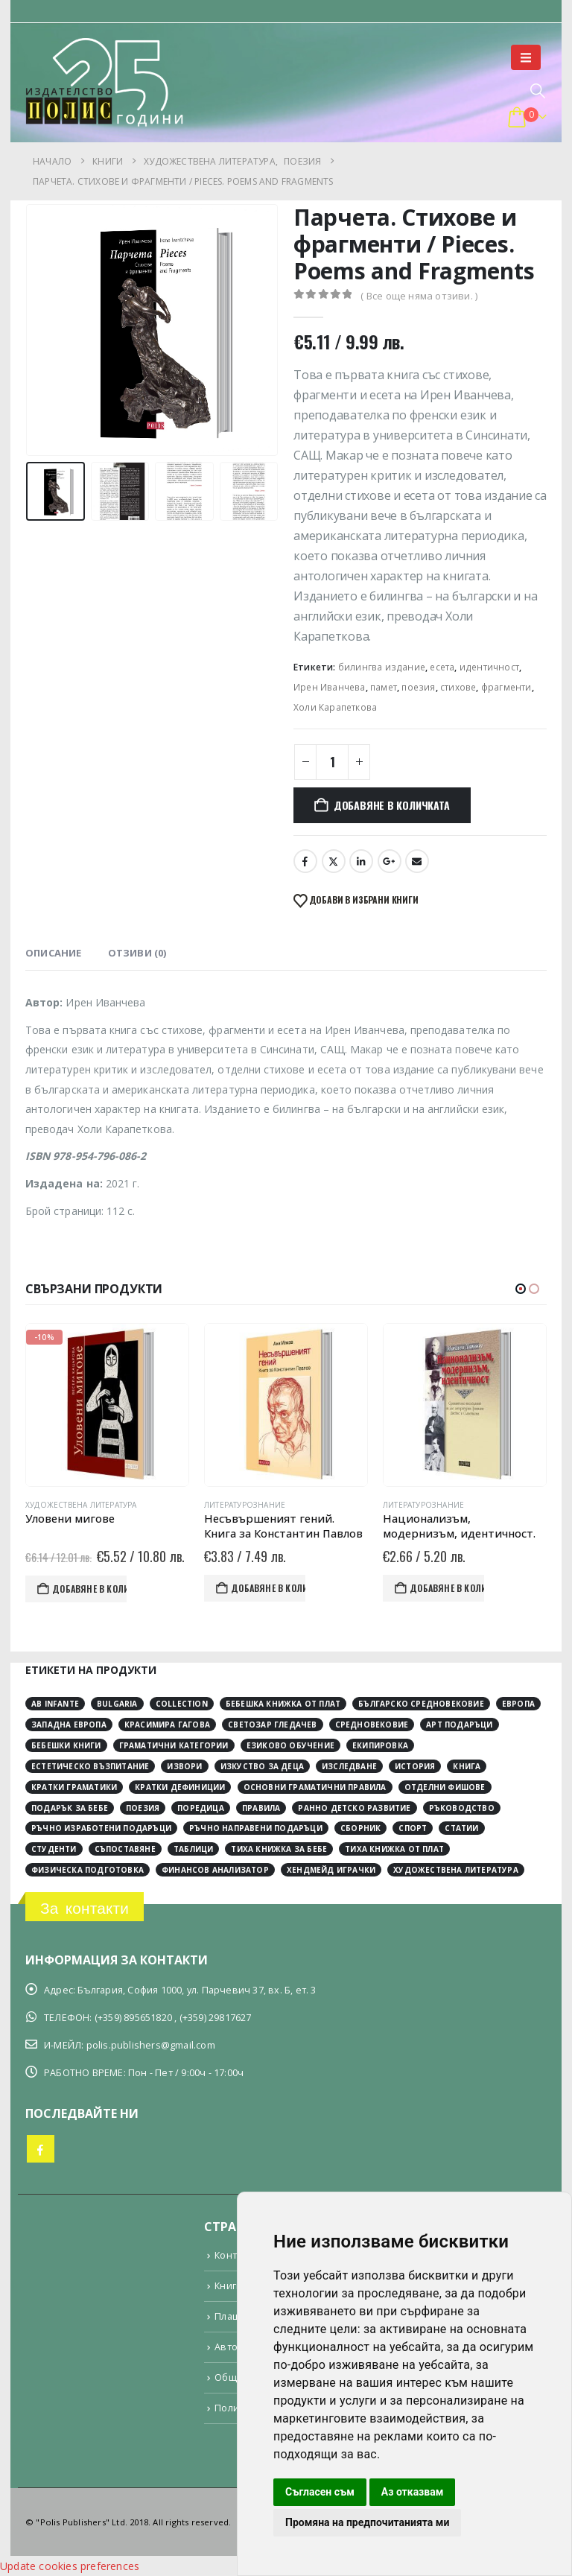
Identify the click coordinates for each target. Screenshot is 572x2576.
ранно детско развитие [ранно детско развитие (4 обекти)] (354, 1807)
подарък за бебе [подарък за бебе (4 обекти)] (69, 1807)
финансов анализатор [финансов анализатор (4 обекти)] (215, 1870)
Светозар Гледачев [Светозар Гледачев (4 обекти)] (272, 1724)
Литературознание (274, 1505)
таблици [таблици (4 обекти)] (193, 1849)
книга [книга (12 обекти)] (466, 1766)
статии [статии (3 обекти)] (461, 1828)
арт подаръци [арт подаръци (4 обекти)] (459, 1724)
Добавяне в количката (392, 805)
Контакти (236, 2255)
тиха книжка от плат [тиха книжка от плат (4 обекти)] (394, 1849)
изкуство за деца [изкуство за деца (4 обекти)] (262, 1766)
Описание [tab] (53, 952)
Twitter (334, 861)
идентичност (489, 667)
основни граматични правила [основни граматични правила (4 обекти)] (315, 1787)
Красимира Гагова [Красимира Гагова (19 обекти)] (167, 1724)
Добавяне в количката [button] (119, 1588)
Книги (228, 2286)
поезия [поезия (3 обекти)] (142, 1807)
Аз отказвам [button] (412, 2492)
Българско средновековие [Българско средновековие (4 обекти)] (421, 1703)
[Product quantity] (332, 762)
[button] (526, 57)
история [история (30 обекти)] (415, 1766)
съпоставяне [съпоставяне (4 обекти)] (125, 1849)
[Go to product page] (137, 1405)
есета (442, 667)
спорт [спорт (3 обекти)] (412, 1828)
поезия (418, 687)
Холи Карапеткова (335, 707)
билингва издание (381, 667)
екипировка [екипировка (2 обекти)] (380, 1745)
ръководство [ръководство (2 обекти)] (462, 1807)
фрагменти (506, 687)
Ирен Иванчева (329, 687)
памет (383, 687)
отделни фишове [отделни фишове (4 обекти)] (445, 1787)
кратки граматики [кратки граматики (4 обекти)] (74, 1787)
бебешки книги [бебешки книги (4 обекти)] (66, 1745)
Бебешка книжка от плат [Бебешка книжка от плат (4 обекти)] (283, 1703)
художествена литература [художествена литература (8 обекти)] (455, 1870)
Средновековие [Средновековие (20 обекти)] (372, 1724)
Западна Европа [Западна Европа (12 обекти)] (69, 1724)
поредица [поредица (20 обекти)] (200, 1807)
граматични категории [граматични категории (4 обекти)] (174, 1745)
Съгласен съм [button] (320, 2492)
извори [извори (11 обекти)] (184, 1766)
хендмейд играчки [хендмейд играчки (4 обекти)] (331, 1870)
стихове (458, 687)
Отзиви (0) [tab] (137, 952)
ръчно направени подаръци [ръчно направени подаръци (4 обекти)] (255, 1828)
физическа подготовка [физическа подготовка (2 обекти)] (87, 1870)
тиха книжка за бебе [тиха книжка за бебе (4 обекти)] (279, 1849)
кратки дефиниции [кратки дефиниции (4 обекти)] (180, 1787)
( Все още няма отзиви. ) (418, 295)
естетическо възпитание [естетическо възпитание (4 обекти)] (90, 1766)
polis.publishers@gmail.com (150, 2045)
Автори (232, 2347)
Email (417, 861)
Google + (389, 861)
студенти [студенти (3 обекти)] (54, 1849)
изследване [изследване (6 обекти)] (349, 1766)
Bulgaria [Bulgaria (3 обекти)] (117, 1703)
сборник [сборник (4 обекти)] (360, 1828)
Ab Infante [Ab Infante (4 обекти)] (55, 1703)
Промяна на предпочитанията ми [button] (367, 2522)
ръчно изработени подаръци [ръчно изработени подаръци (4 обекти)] (101, 1828)
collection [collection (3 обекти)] (182, 1703)
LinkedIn (361, 861)
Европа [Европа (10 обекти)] (518, 1703)
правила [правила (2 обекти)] (261, 1807)
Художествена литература (111, 1505)
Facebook (305, 861)
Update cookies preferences (69, 2566)
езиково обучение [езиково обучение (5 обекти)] (290, 1745)
